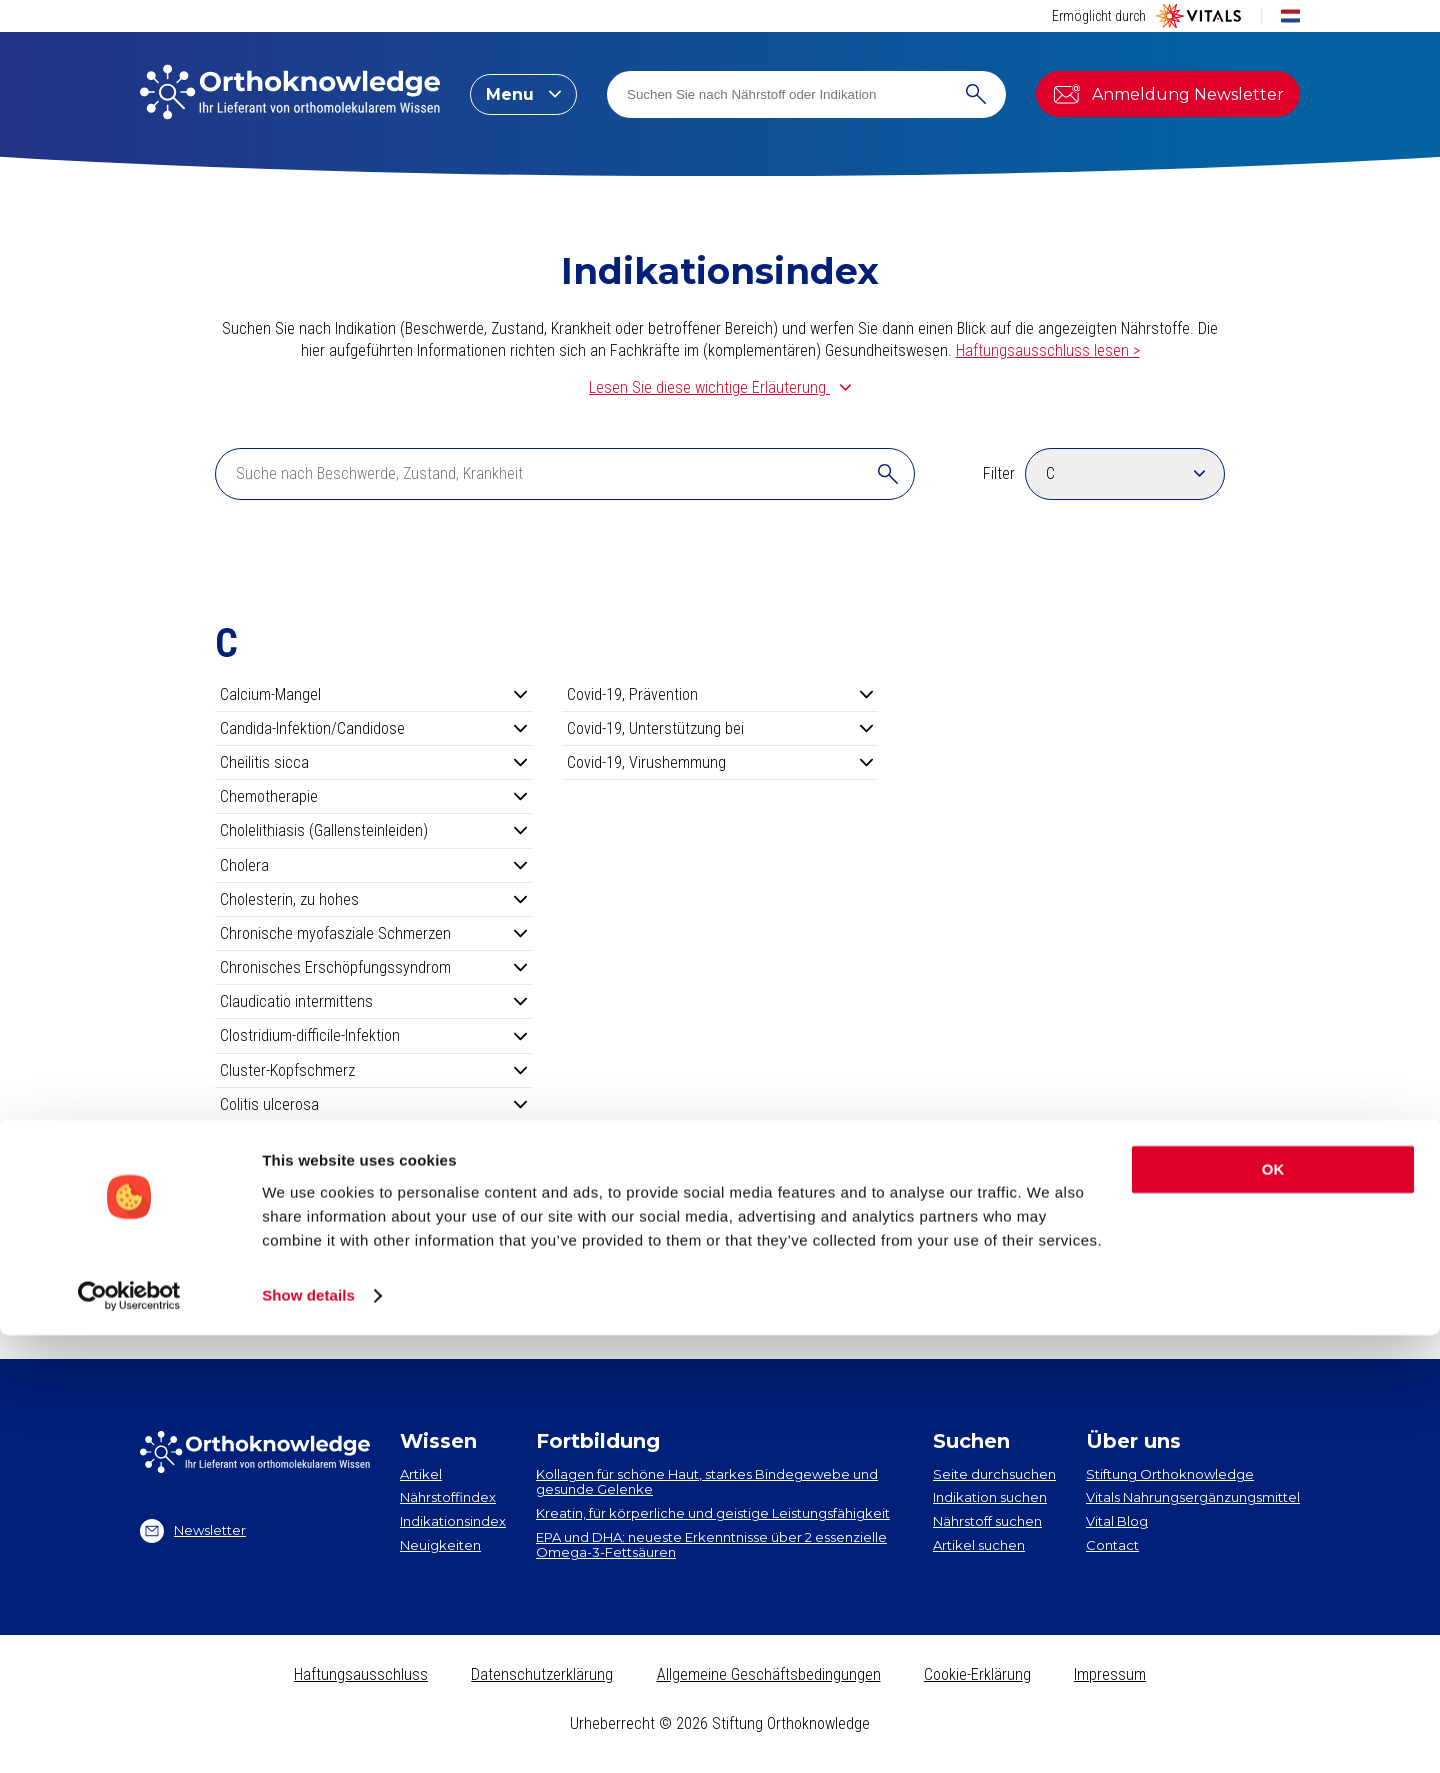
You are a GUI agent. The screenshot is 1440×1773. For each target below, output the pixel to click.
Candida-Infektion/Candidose (373, 728)
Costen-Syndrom (373, 1172)
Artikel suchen (979, 1545)
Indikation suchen (990, 1497)
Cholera (373, 865)
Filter (999, 473)
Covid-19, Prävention (720, 694)
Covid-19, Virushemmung (720, 762)
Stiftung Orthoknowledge (1170, 1474)
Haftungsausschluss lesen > (1048, 350)
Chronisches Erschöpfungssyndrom (373, 967)
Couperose (373, 1206)
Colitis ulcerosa (373, 1104)
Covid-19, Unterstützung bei (720, 728)
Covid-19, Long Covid (373, 1241)
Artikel (421, 1474)
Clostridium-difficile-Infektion (373, 1035)
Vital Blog (1117, 1521)
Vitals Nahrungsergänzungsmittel (1193, 1497)
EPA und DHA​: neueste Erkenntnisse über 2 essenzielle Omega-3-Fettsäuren (711, 1545)
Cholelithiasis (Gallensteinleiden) (373, 830)
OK (1273, 1607)
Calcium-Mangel (373, 694)
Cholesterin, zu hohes (373, 899)
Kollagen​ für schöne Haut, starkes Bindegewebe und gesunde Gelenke (707, 1482)
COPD (373, 1138)
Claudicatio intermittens (373, 1001)
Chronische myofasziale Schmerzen (373, 933)
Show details (308, 1733)
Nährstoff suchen (987, 1521)
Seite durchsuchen (994, 1474)
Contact (1112, 1545)
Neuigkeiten (440, 1545)
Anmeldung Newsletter (1168, 94)
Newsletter (193, 1531)
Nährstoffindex (448, 1497)
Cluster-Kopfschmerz (373, 1070)
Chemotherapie (373, 796)
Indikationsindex (453, 1521)
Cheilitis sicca (373, 762)
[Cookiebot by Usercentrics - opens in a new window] (129, 1734)
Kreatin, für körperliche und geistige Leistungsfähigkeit (713, 1513)
